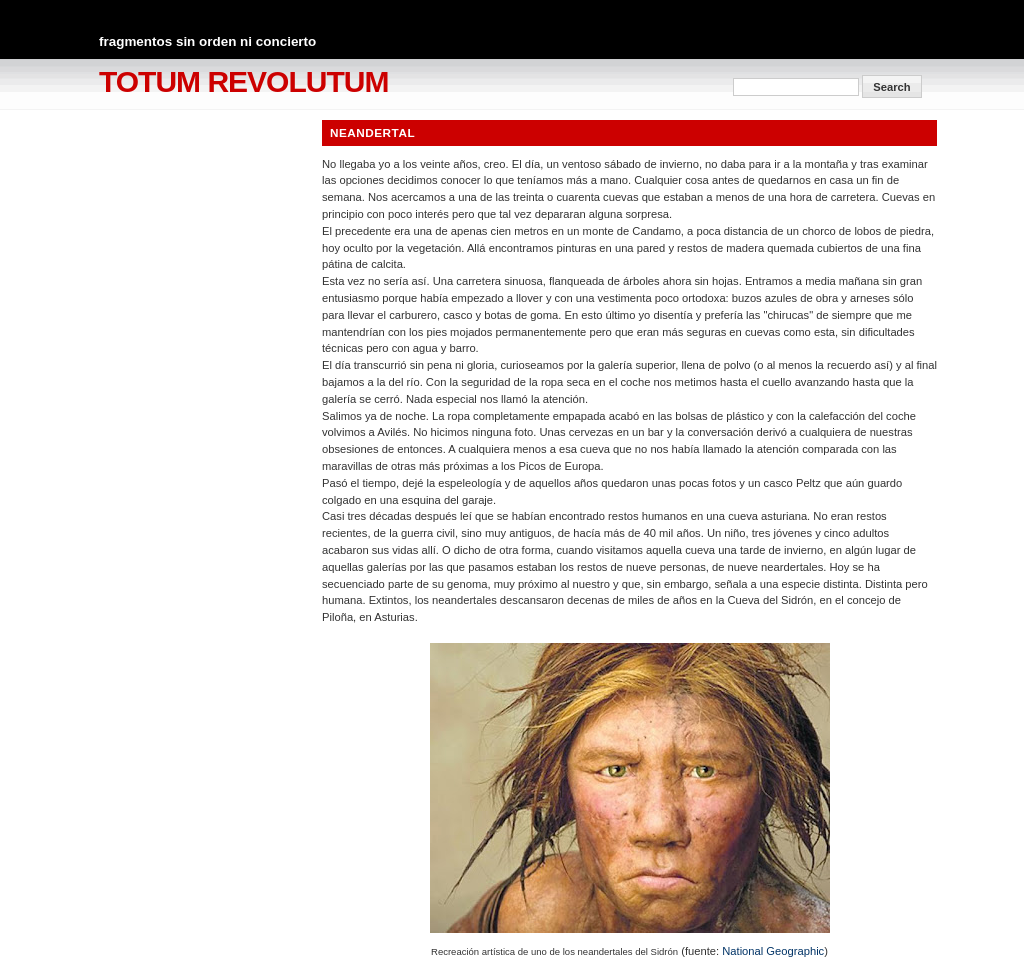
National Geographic (773, 951)
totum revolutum (243, 81)
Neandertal (372, 132)
